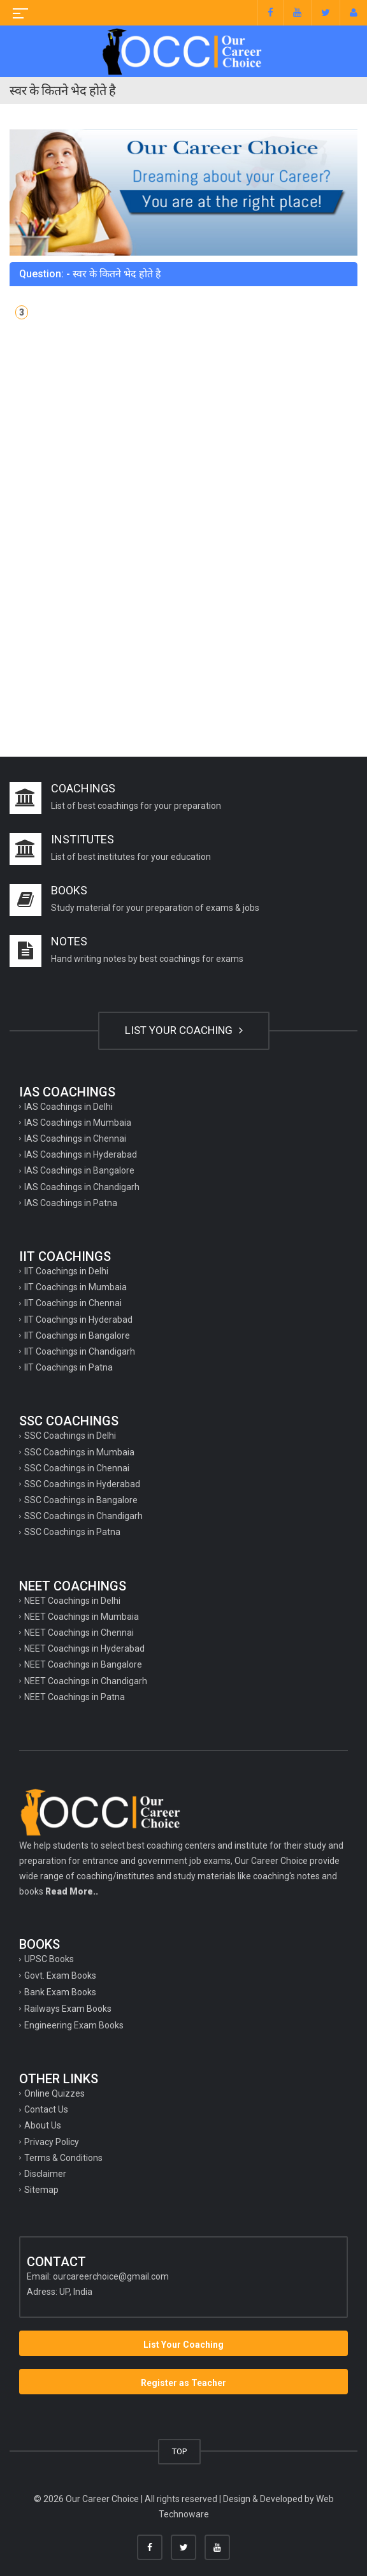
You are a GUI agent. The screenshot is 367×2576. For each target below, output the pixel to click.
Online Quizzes (54, 2093)
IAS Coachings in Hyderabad (80, 1154)
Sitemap (41, 2190)
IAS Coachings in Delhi (68, 1107)
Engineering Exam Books (74, 2025)
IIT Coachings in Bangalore (77, 1335)
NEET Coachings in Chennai (79, 1632)
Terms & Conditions (63, 2158)
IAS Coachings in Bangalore (79, 1170)
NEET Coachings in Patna (74, 1697)
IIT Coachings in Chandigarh (79, 1351)
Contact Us (46, 2109)
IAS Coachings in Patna (70, 1203)
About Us (42, 2125)
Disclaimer (45, 2174)
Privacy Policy (51, 2142)
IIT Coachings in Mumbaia (75, 1287)
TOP (179, 2451)
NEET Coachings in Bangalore (83, 1664)
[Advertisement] (183, 443)
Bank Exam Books (60, 1992)
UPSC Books (49, 1959)
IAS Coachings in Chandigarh (82, 1187)
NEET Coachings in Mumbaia (81, 1617)
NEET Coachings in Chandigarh (85, 1681)
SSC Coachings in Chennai (76, 1468)
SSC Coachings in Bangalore (81, 1500)
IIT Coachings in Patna (68, 1367)
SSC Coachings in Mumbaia (79, 1452)
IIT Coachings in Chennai (73, 1303)
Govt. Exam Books (60, 1975)
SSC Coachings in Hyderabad (82, 1484)
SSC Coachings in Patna (72, 1532)
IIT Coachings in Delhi (66, 1271)
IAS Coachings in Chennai (75, 1138)
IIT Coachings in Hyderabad (78, 1319)
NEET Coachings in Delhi (72, 1601)
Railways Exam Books (68, 2009)
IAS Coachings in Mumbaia (77, 1122)
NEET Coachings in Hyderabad (84, 1648)
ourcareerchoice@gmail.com (111, 2276)
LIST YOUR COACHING (184, 1030)
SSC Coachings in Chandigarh (83, 1516)
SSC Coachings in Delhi (70, 1435)
